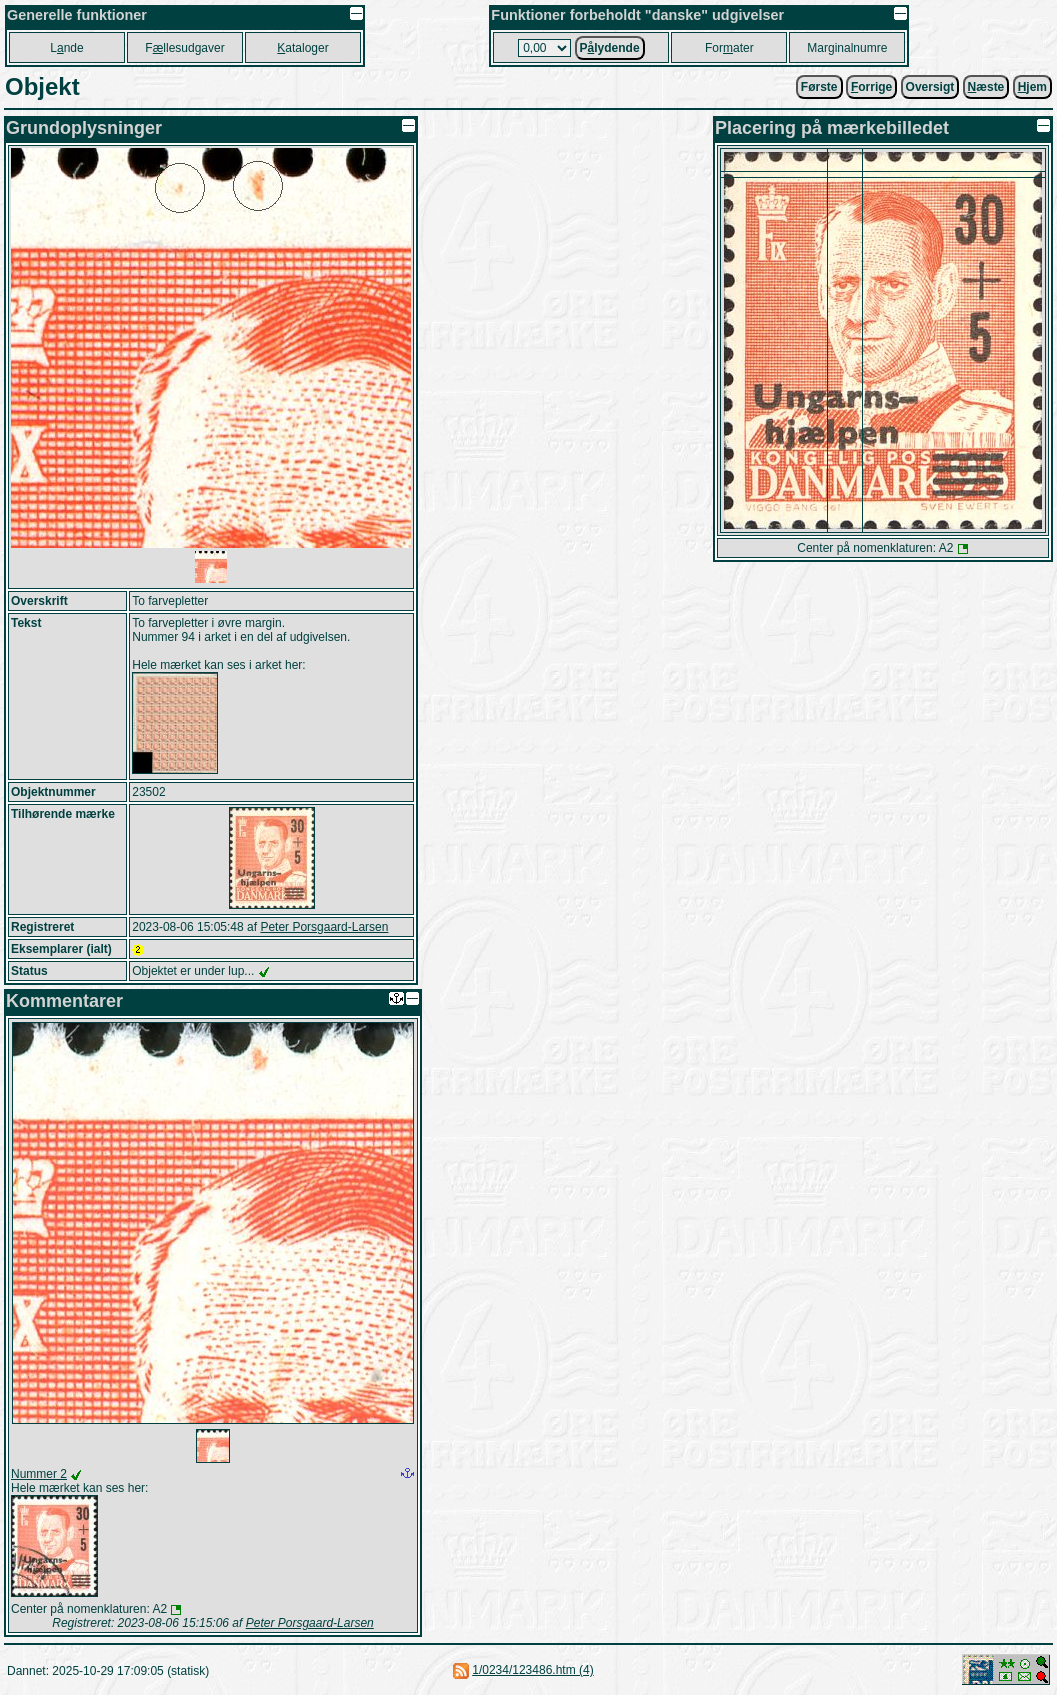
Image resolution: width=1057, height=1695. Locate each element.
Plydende (610, 48)
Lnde (66, 48)
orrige (871, 87)
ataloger (302, 48)
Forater (729, 48)
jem (1032, 87)
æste (986, 87)
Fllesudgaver (184, 48)
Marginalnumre (847, 48)
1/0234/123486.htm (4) (532, 1670)
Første (819, 87)
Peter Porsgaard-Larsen (324, 927)
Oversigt (930, 87)
